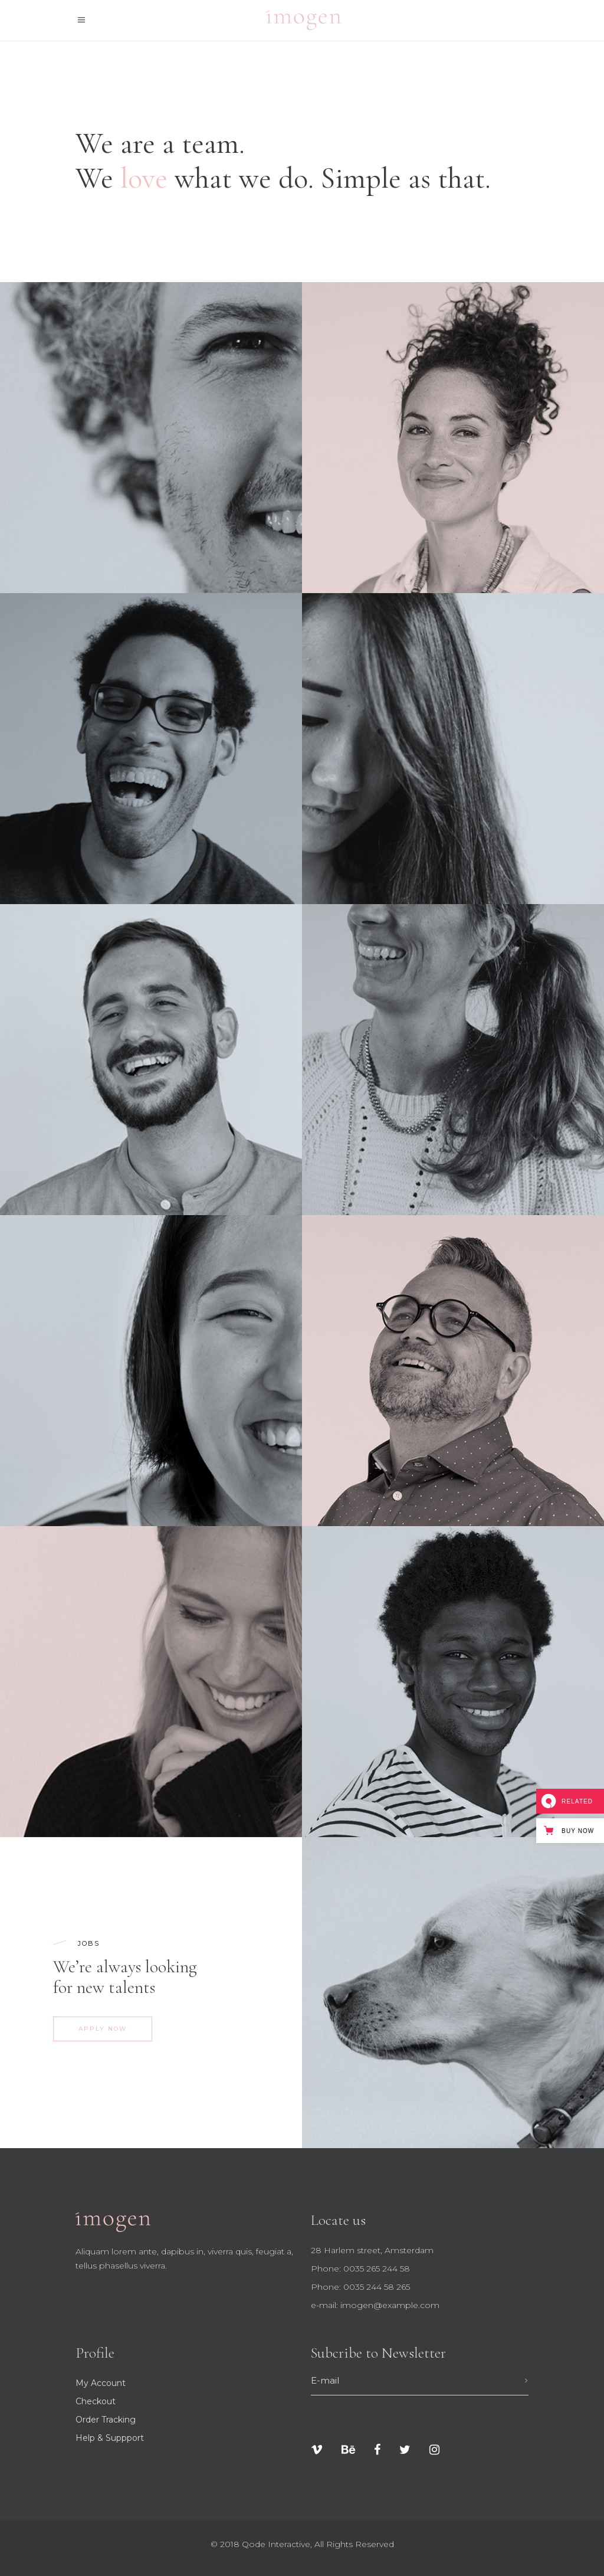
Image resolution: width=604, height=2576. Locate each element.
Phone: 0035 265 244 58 (360, 2268)
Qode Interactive (276, 2544)
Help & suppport (110, 2438)
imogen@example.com (389, 2305)
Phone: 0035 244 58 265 (360, 2287)
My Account (101, 2383)
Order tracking (106, 2419)
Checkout (96, 2401)
